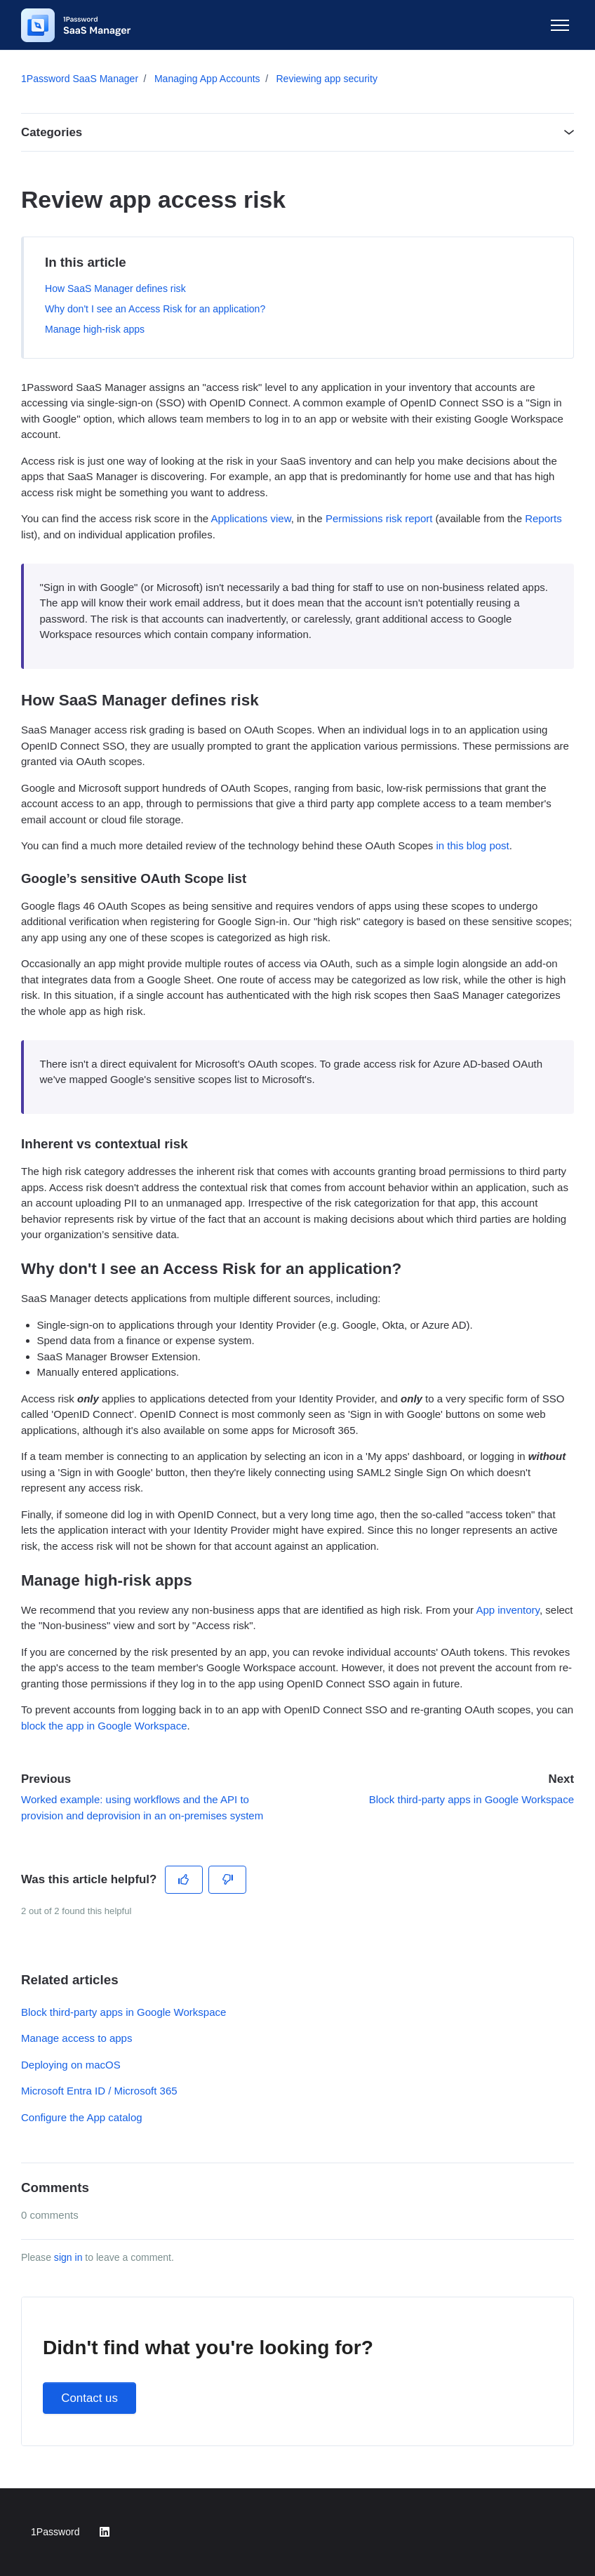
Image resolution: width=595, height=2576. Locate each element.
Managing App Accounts (207, 78)
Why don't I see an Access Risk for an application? (155, 308)
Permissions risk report (379, 518)
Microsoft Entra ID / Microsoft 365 (99, 2091)
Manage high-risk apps (95, 329)
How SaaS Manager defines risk (115, 288)
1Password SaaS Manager (79, 78)
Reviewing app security (326, 78)
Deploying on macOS (71, 2065)
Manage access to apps (76, 2038)
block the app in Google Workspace (104, 1726)
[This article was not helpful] (227, 1880)
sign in (68, 2257)
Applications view (250, 518)
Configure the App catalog (81, 2117)
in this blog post (472, 845)
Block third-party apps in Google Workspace (471, 1799)
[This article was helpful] (184, 1880)
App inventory (508, 1610)
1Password (55, 2531)
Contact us (89, 2398)
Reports (543, 518)
